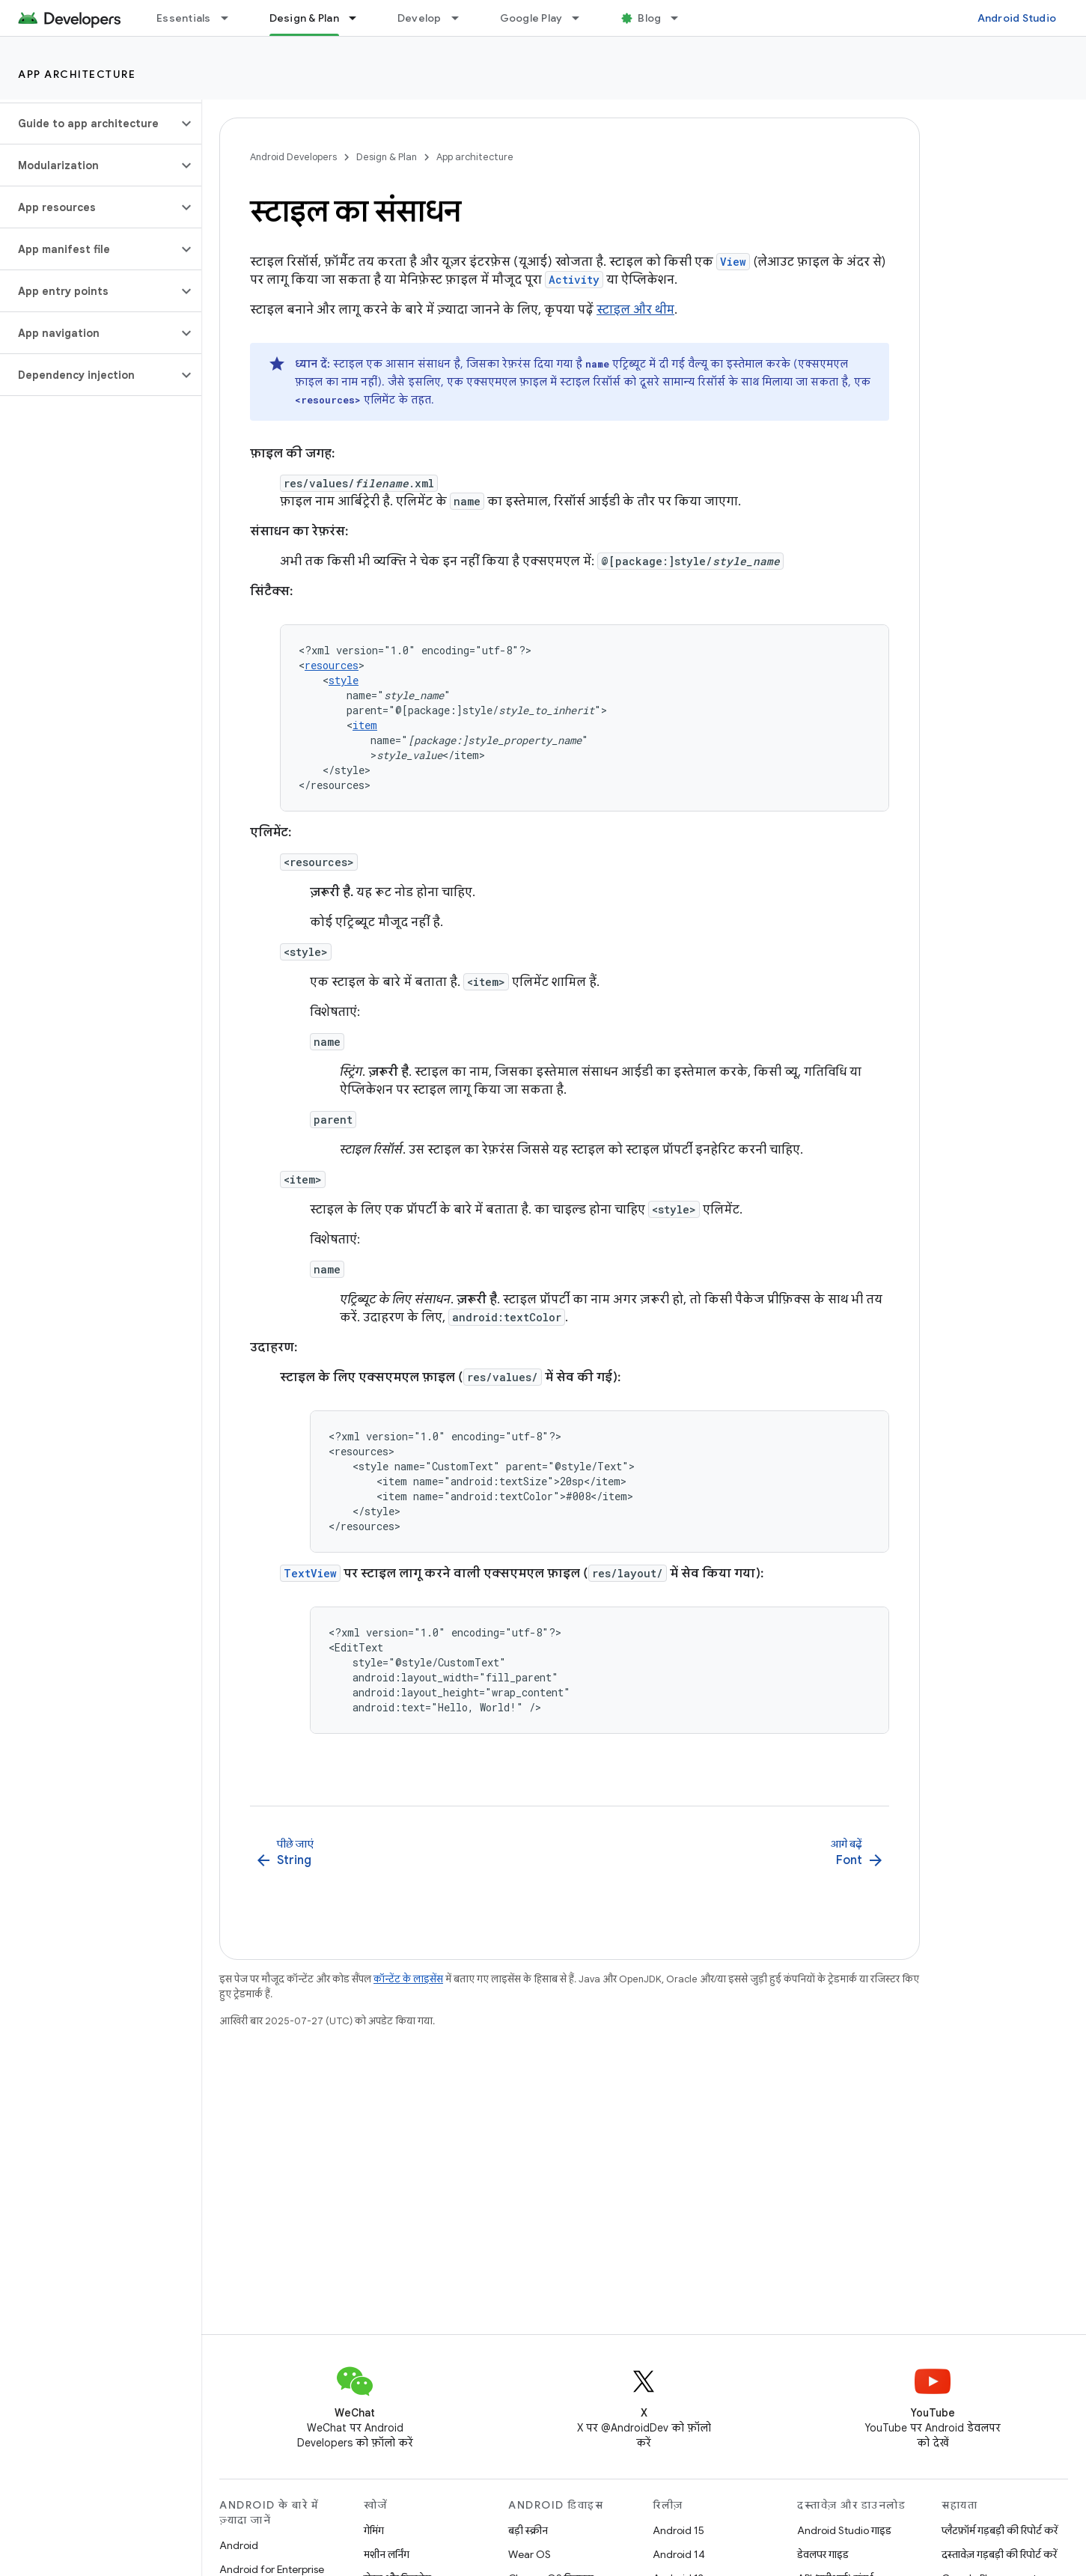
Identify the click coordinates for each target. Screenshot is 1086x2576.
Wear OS (529, 2554)
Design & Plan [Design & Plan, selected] (304, 18)
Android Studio (1017, 18)
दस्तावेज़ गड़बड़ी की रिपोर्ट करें (999, 2554)
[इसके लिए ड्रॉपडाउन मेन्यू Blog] (681, 18)
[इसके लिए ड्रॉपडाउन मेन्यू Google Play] (582, 18)
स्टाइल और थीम (635, 309)
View (733, 262)
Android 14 (679, 2554)
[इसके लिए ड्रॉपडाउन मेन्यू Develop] (462, 18)
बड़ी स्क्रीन (528, 2530)
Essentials (183, 18)
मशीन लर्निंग (386, 2554)
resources (332, 665)
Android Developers (293, 156)
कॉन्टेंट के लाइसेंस (408, 1979)
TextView (310, 1573)
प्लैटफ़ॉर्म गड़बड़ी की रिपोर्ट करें (1000, 2530)
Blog (649, 18)
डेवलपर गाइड (823, 2554)
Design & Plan (386, 156)
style (344, 680)
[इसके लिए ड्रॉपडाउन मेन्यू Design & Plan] (359, 18)
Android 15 (678, 2530)
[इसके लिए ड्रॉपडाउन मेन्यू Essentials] (231, 18)
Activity (574, 279)
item (365, 725)
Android (238, 2545)
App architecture (76, 74)
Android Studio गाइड (844, 2530)
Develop (419, 18)
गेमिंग (374, 2530)
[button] (88, 124)
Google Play (531, 18)
